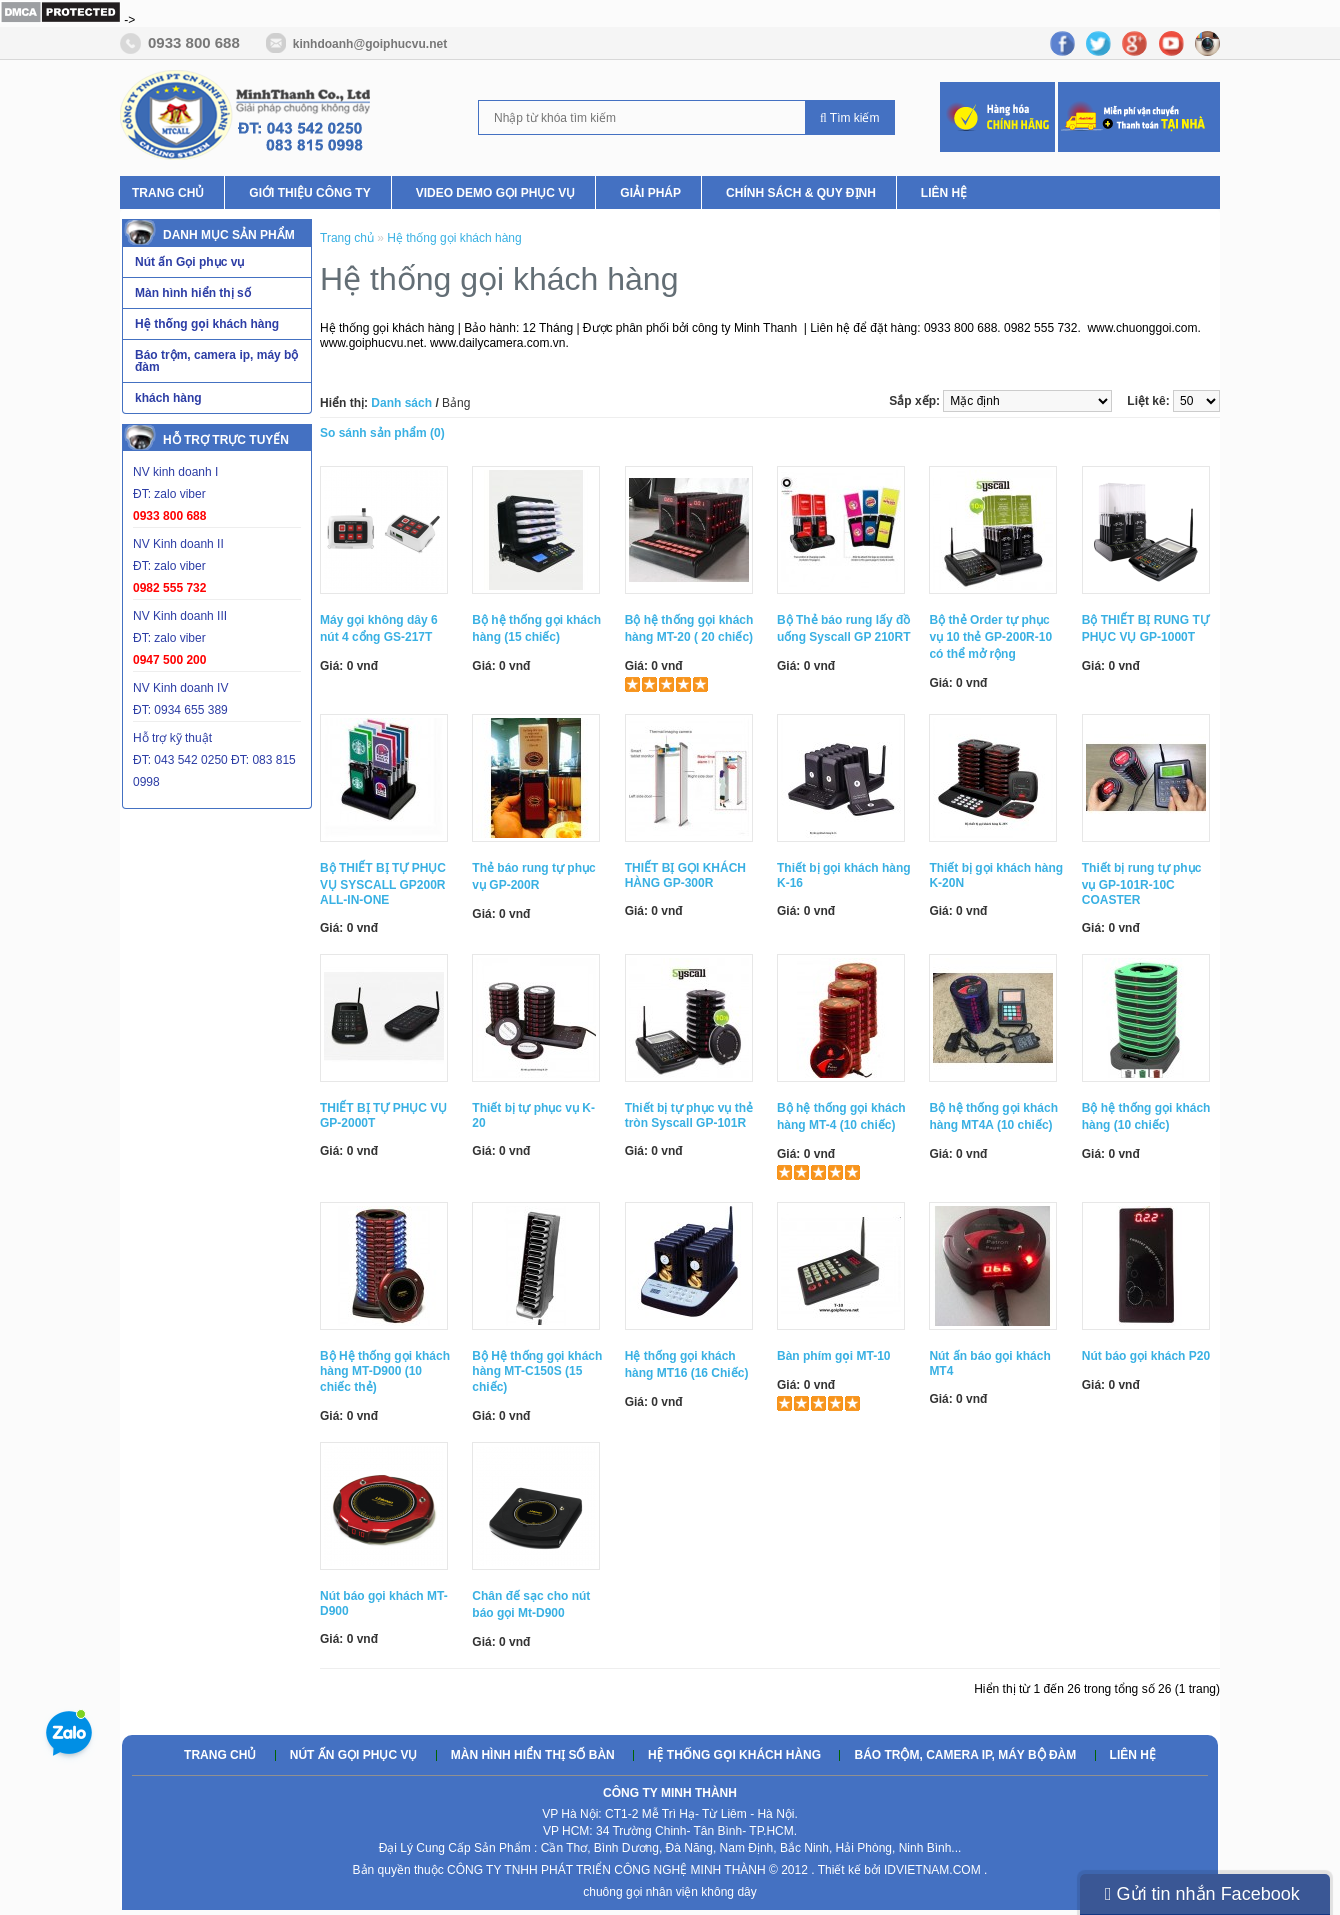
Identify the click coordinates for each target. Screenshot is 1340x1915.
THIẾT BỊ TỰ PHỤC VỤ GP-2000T (383, 1115)
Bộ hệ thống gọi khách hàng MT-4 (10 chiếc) (841, 1116)
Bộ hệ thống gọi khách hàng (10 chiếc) (1146, 1116)
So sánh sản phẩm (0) (382, 433)
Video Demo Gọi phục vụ (496, 193)
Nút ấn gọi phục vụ (354, 1755)
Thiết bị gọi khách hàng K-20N (996, 875)
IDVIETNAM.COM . (935, 1870)
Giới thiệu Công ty (309, 193)
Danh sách (401, 403)
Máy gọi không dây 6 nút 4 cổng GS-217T (379, 628)
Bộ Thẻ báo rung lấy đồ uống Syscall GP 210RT (844, 628)
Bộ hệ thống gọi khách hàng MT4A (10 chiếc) (993, 1116)
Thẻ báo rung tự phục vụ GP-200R (533, 876)
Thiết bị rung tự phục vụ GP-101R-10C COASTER (1142, 884)
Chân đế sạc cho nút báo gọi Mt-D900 (531, 1604)
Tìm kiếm (849, 118)
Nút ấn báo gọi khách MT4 (989, 1363)
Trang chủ (168, 193)
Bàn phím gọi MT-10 (834, 1356)
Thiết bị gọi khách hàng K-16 (844, 875)
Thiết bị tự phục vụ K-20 (533, 1115)
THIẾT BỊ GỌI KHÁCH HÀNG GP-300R (685, 875)
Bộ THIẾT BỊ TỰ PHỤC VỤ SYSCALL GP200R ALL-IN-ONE (383, 884)
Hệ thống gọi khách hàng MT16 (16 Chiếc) (687, 1364)
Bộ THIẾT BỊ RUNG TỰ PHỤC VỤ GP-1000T (1145, 628)
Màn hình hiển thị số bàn (533, 1755)
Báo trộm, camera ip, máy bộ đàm (965, 1755)
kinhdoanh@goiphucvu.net (370, 44)
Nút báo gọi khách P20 (1146, 1356)
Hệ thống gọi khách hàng (454, 238)
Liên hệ (944, 193)
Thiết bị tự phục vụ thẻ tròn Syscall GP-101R (689, 1115)
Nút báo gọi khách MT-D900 (384, 1603)
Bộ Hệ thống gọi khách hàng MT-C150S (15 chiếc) (537, 1371)
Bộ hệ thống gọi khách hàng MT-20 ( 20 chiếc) (689, 628)
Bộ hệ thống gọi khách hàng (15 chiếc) (536, 628)
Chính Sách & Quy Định (801, 193)
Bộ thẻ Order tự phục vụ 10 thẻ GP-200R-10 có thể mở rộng (990, 637)
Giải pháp (650, 193)
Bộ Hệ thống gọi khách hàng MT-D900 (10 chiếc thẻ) (385, 1371)
